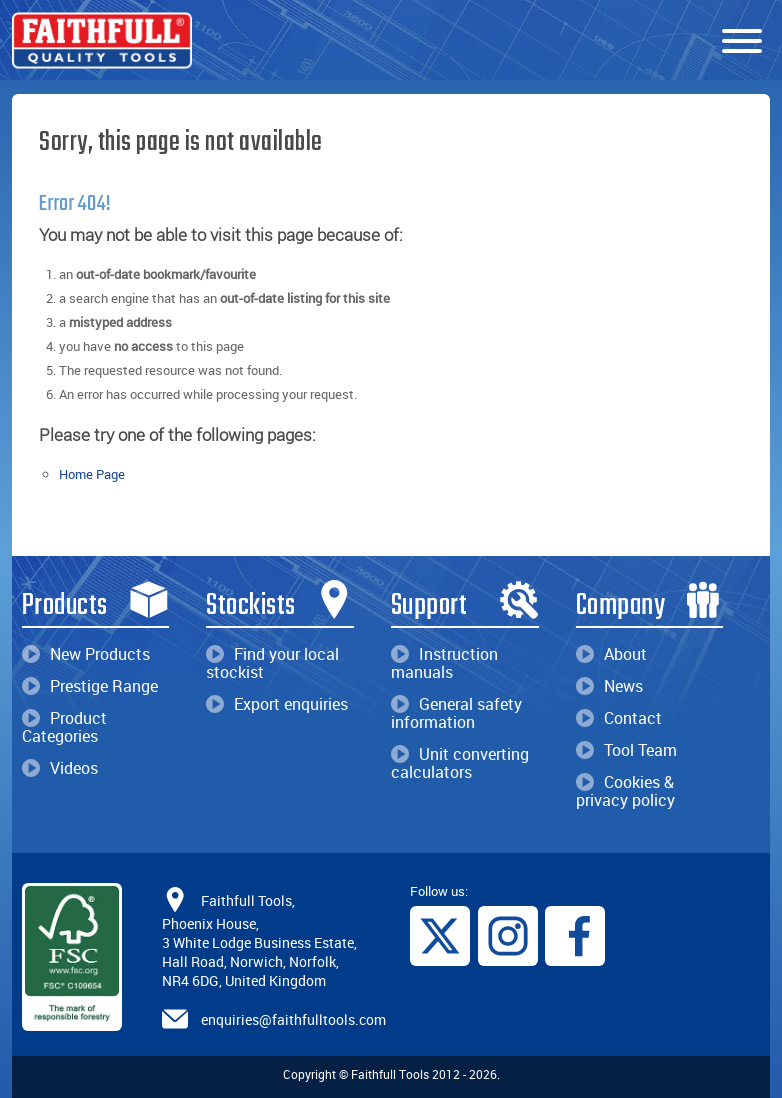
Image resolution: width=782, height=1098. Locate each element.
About (611, 654)
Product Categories (64, 727)
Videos (60, 768)
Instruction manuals (444, 663)
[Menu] (742, 42)
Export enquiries (277, 704)
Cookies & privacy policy (625, 791)
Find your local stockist (272, 663)
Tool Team (626, 750)
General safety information (456, 713)
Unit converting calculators (460, 763)
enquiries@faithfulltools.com (293, 1019)
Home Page (92, 474)
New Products (86, 654)
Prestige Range (90, 686)
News (609, 686)
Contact (619, 718)
